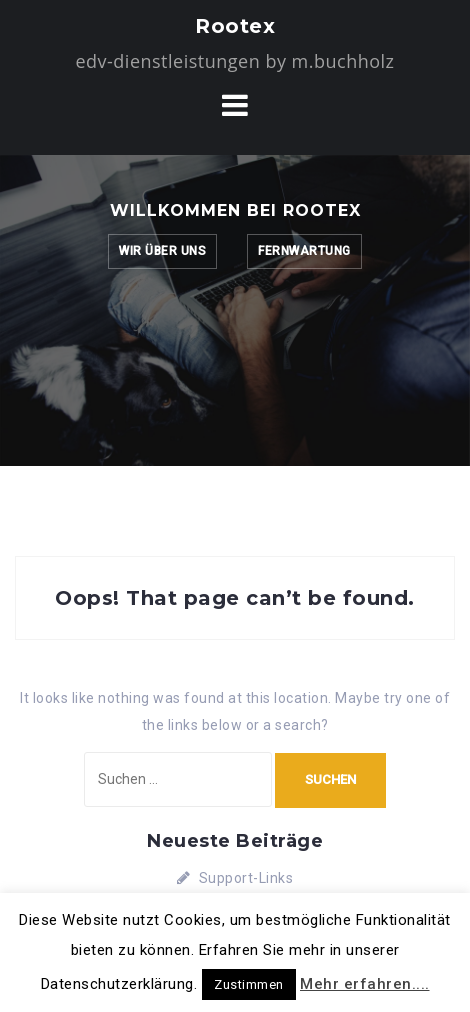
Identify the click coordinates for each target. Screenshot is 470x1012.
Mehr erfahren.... (365, 984)
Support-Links (246, 878)
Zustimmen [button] (249, 984)
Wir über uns (162, 251)
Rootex (235, 26)
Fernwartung (304, 251)
